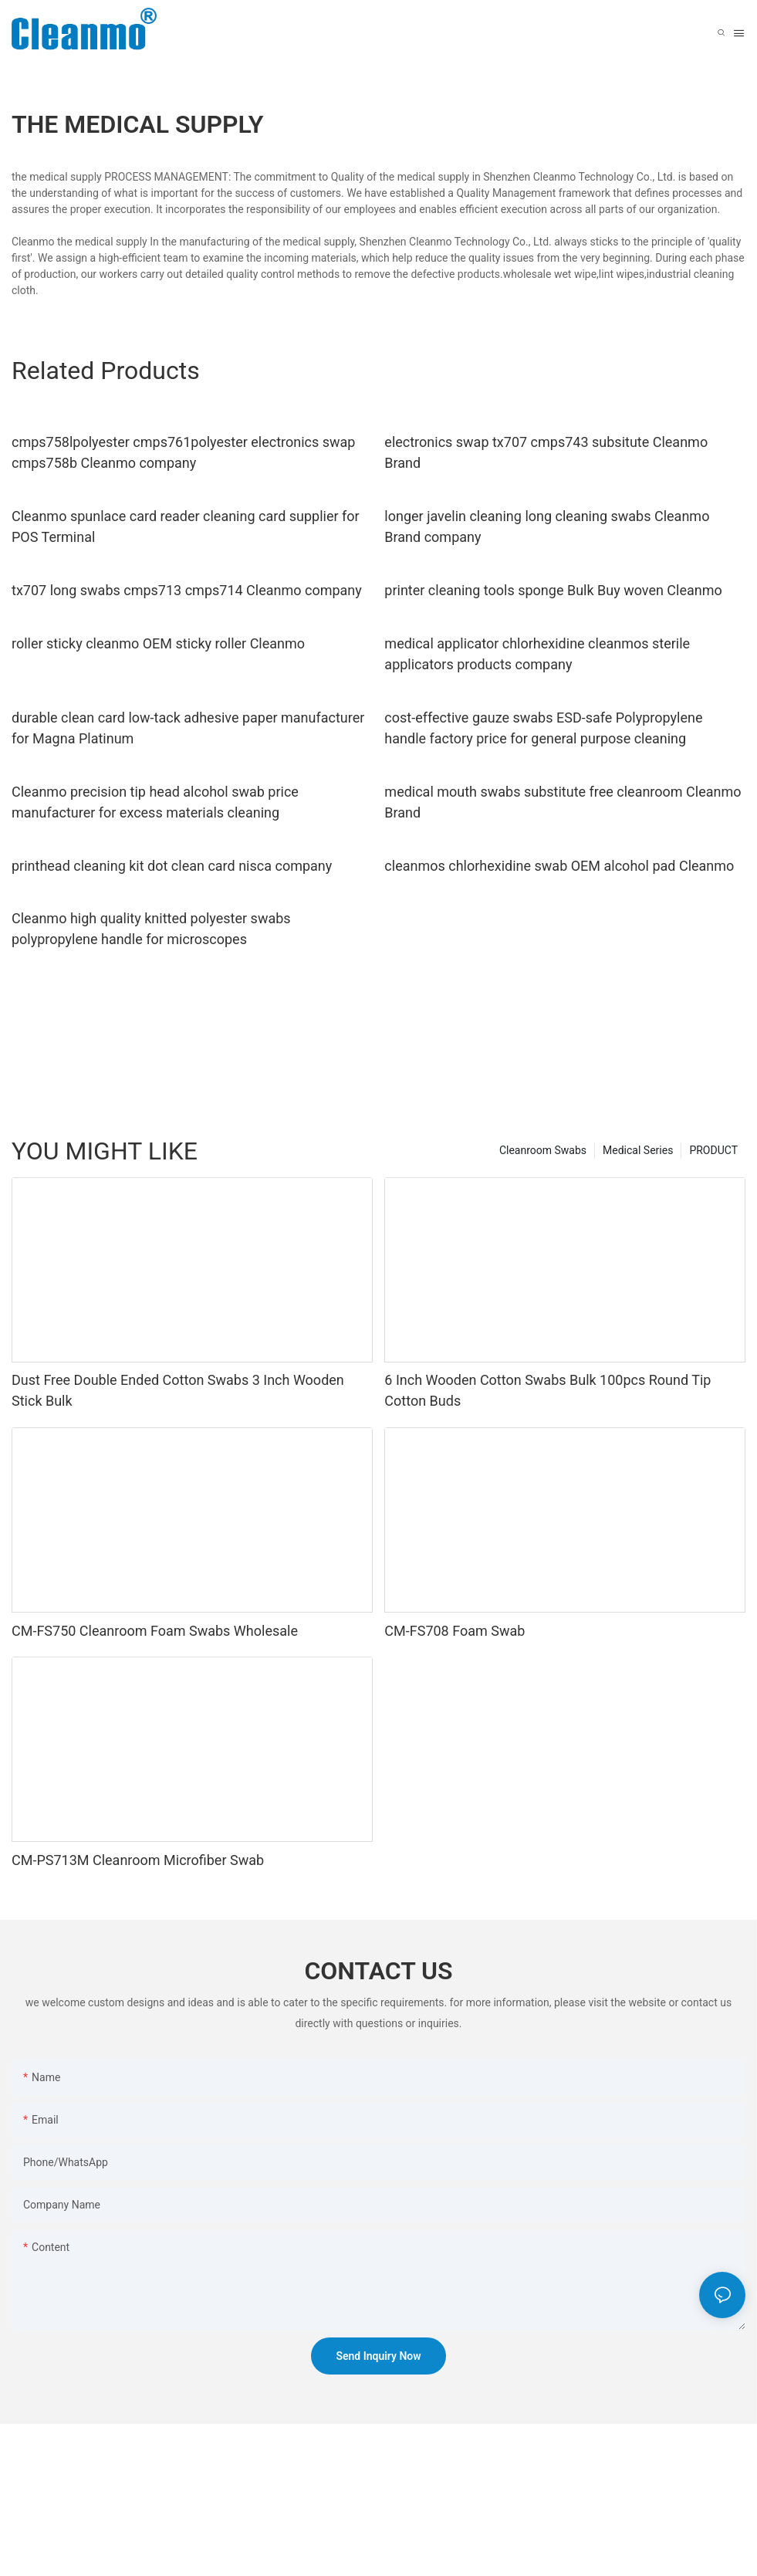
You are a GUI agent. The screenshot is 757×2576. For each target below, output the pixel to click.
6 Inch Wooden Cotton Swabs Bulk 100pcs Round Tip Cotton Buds (547, 1390)
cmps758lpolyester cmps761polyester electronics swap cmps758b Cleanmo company (183, 452)
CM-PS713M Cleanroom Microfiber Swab (138, 1860)
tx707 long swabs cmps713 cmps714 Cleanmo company (187, 590)
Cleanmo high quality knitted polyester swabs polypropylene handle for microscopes (151, 928)
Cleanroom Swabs (542, 1150)
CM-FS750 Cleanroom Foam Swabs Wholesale (155, 1631)
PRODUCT (713, 1150)
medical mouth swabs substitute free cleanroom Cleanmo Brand (562, 802)
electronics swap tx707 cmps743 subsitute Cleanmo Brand (546, 452)
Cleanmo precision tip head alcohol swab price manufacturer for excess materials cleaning (155, 802)
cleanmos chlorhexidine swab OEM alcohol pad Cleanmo (559, 866)
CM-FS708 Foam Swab (454, 1631)
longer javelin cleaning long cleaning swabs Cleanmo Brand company (546, 526)
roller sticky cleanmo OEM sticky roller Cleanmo (158, 643)
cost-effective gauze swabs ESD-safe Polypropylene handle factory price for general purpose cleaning (543, 727)
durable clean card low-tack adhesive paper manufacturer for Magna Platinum (188, 727)
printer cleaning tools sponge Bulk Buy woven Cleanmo (553, 590)
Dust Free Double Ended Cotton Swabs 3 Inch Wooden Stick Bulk (178, 1390)
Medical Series (638, 1150)
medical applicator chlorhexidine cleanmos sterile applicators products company (537, 653)
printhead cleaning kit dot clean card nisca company (172, 866)
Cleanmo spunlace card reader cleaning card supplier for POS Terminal (186, 526)
